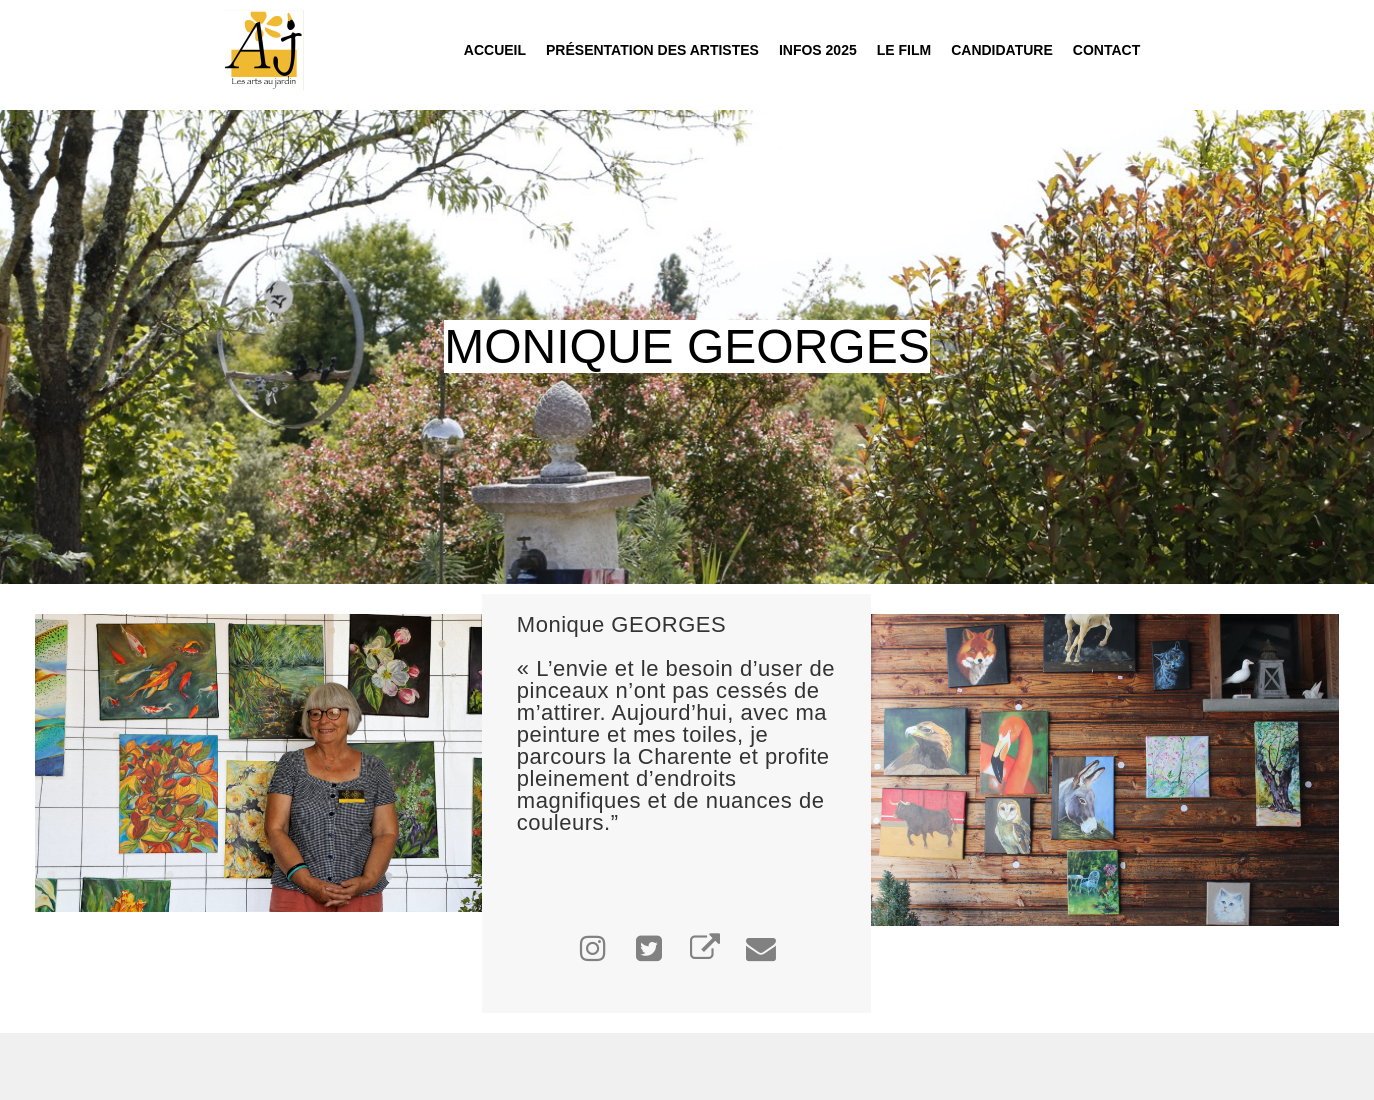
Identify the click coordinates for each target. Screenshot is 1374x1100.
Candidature (1002, 50)
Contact (1106, 50)
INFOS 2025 (818, 50)
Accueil (495, 50)
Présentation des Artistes (652, 50)
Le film (904, 50)
